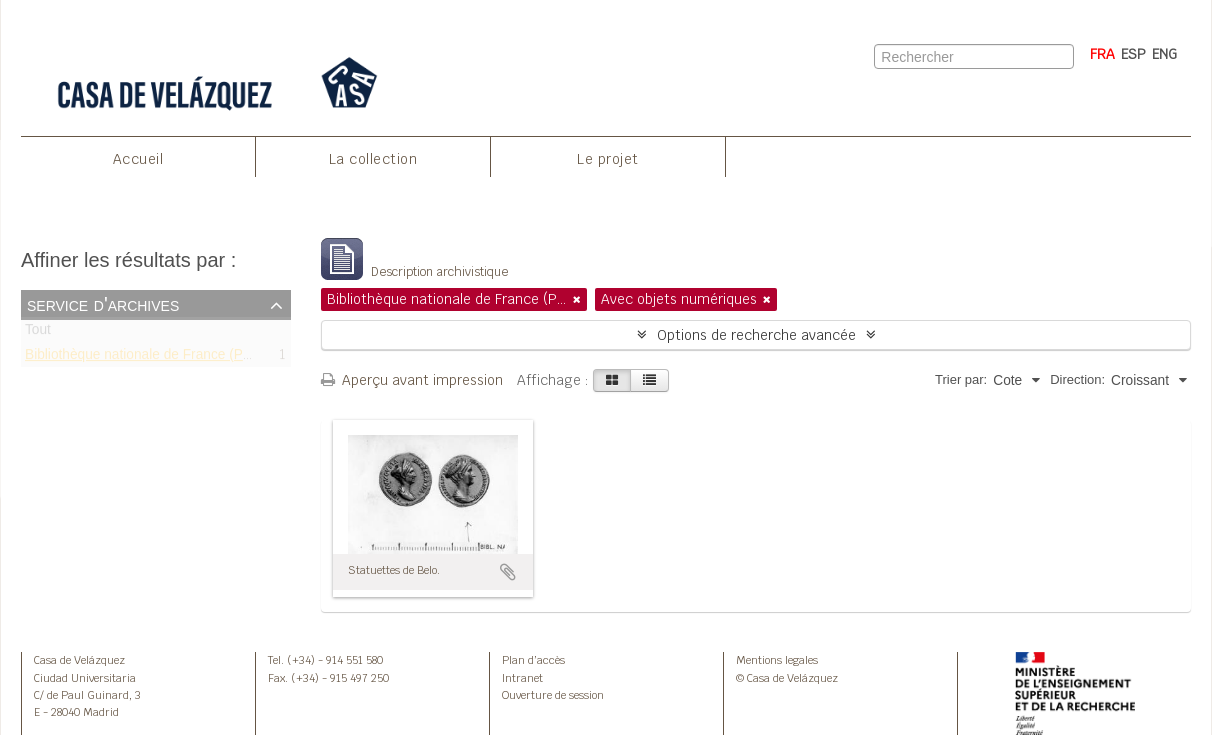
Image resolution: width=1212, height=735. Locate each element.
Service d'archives (103, 304)
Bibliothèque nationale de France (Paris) (147, 357)
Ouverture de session (553, 695)
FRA (1102, 54)
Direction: (1077, 379)
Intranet (522, 678)
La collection (373, 159)
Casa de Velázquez (79, 660)
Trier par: (961, 379)
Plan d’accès (533, 660)
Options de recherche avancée (756, 335)
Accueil (138, 159)
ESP (1133, 54)
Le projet (608, 159)
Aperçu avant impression (412, 380)
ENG (1164, 54)
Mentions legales (777, 660)
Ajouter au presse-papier (508, 572)
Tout (38, 333)
